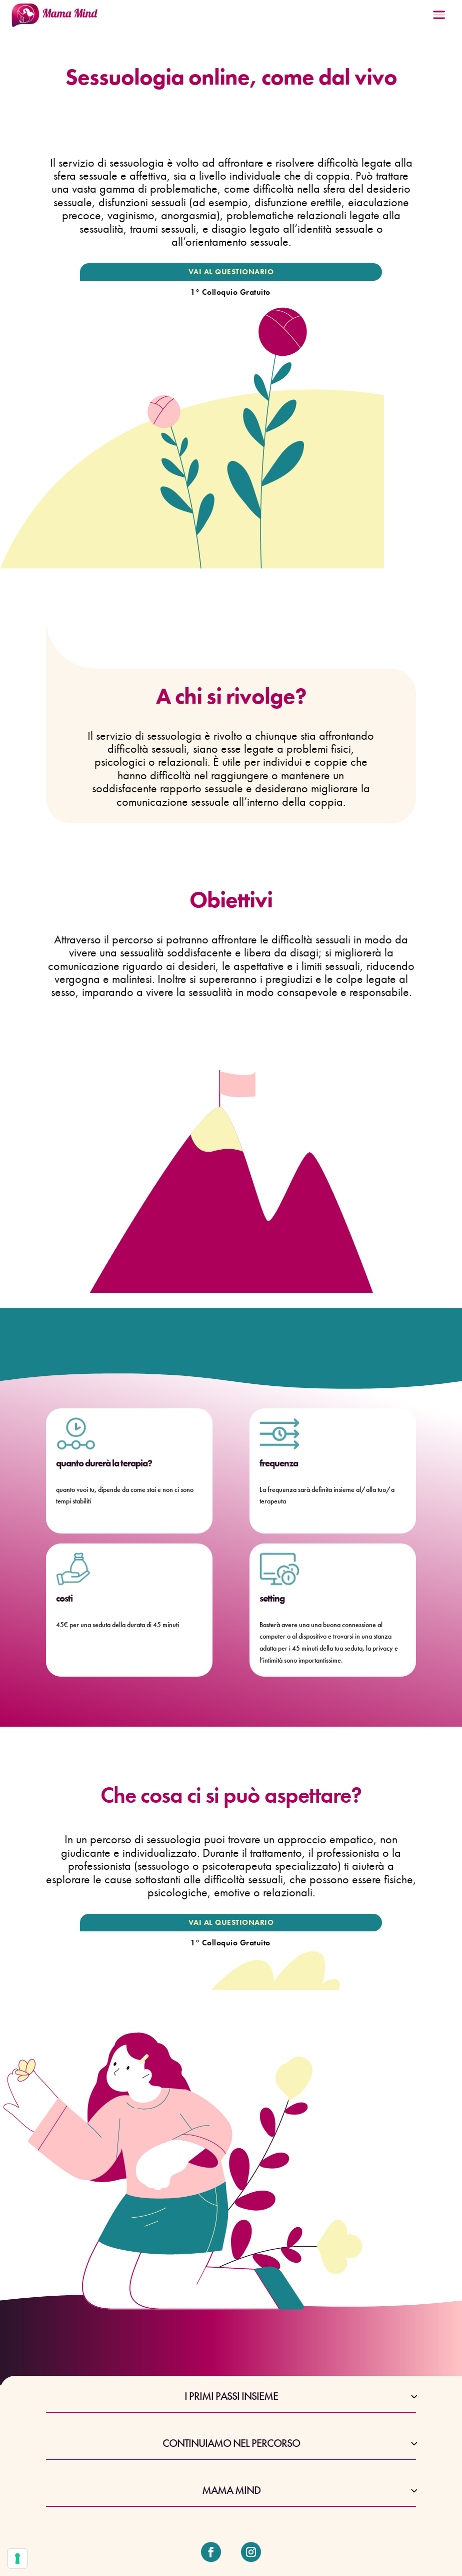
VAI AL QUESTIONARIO (231, 272)
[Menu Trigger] (439, 18)
